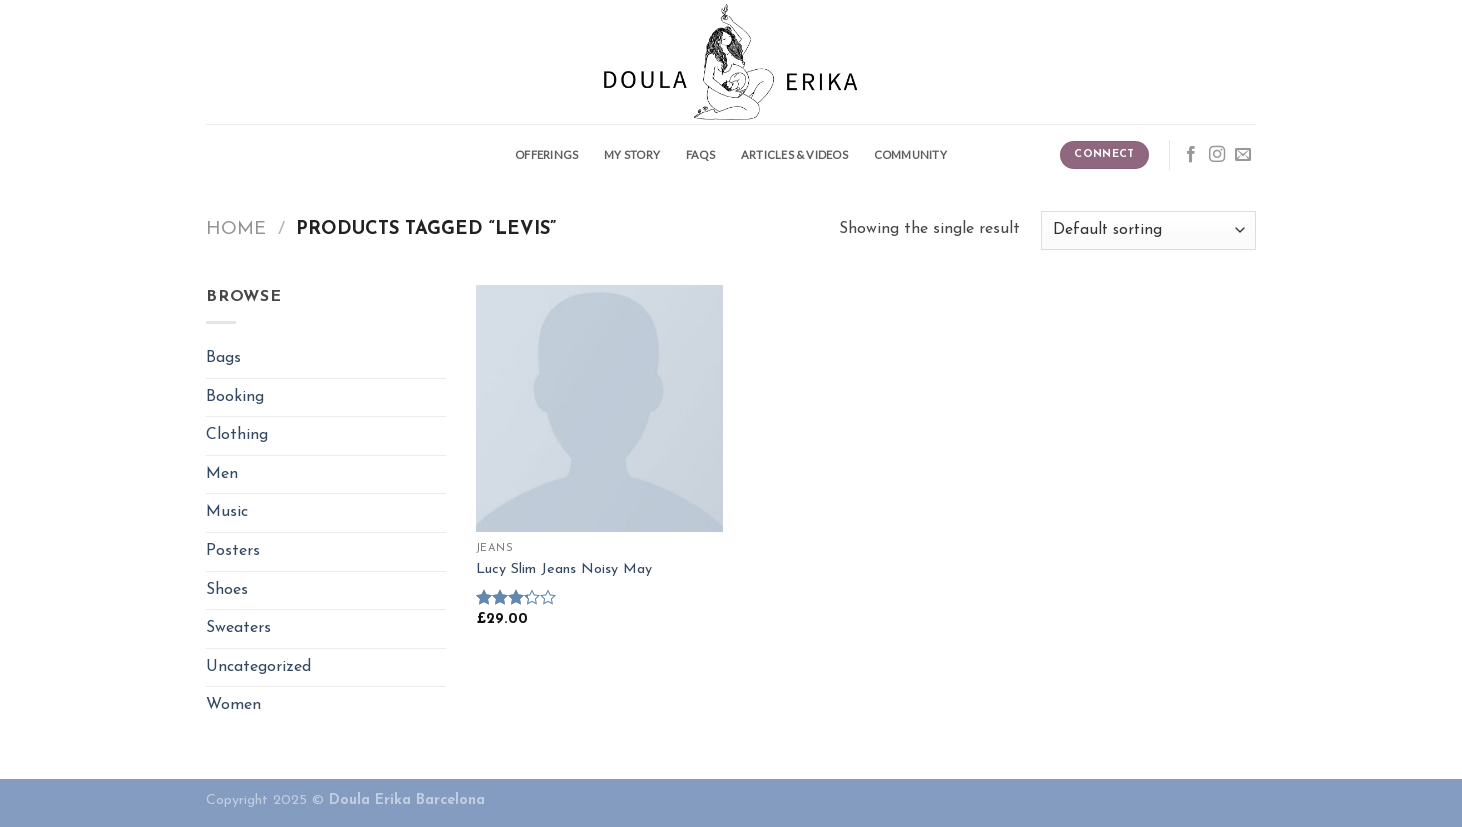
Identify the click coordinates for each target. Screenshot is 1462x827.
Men (222, 474)
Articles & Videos (794, 154)
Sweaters (238, 628)
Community (910, 154)
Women (233, 705)
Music (227, 512)
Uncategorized (258, 667)
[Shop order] (1148, 230)
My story (632, 154)
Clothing (237, 435)
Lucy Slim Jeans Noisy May (564, 569)
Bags (223, 358)
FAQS (700, 154)
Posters (233, 551)
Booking (235, 397)
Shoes (227, 590)
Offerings (546, 154)
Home (236, 229)
